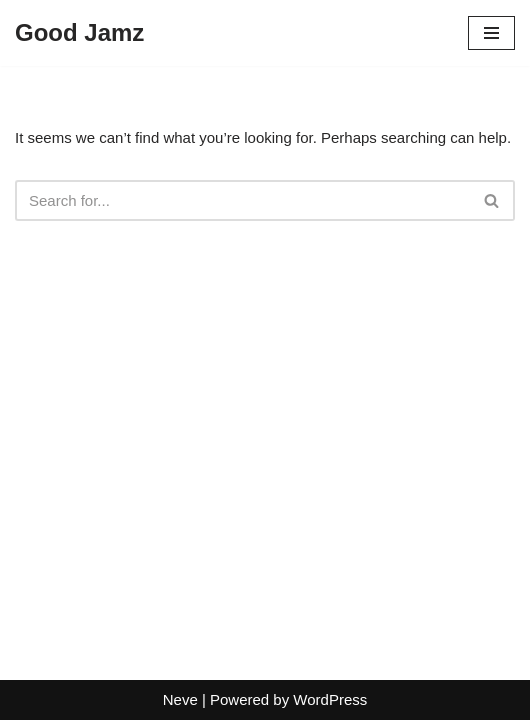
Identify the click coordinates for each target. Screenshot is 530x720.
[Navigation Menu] (491, 33)
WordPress (330, 699)
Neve (180, 699)
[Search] (242, 200)
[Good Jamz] (79, 33)
